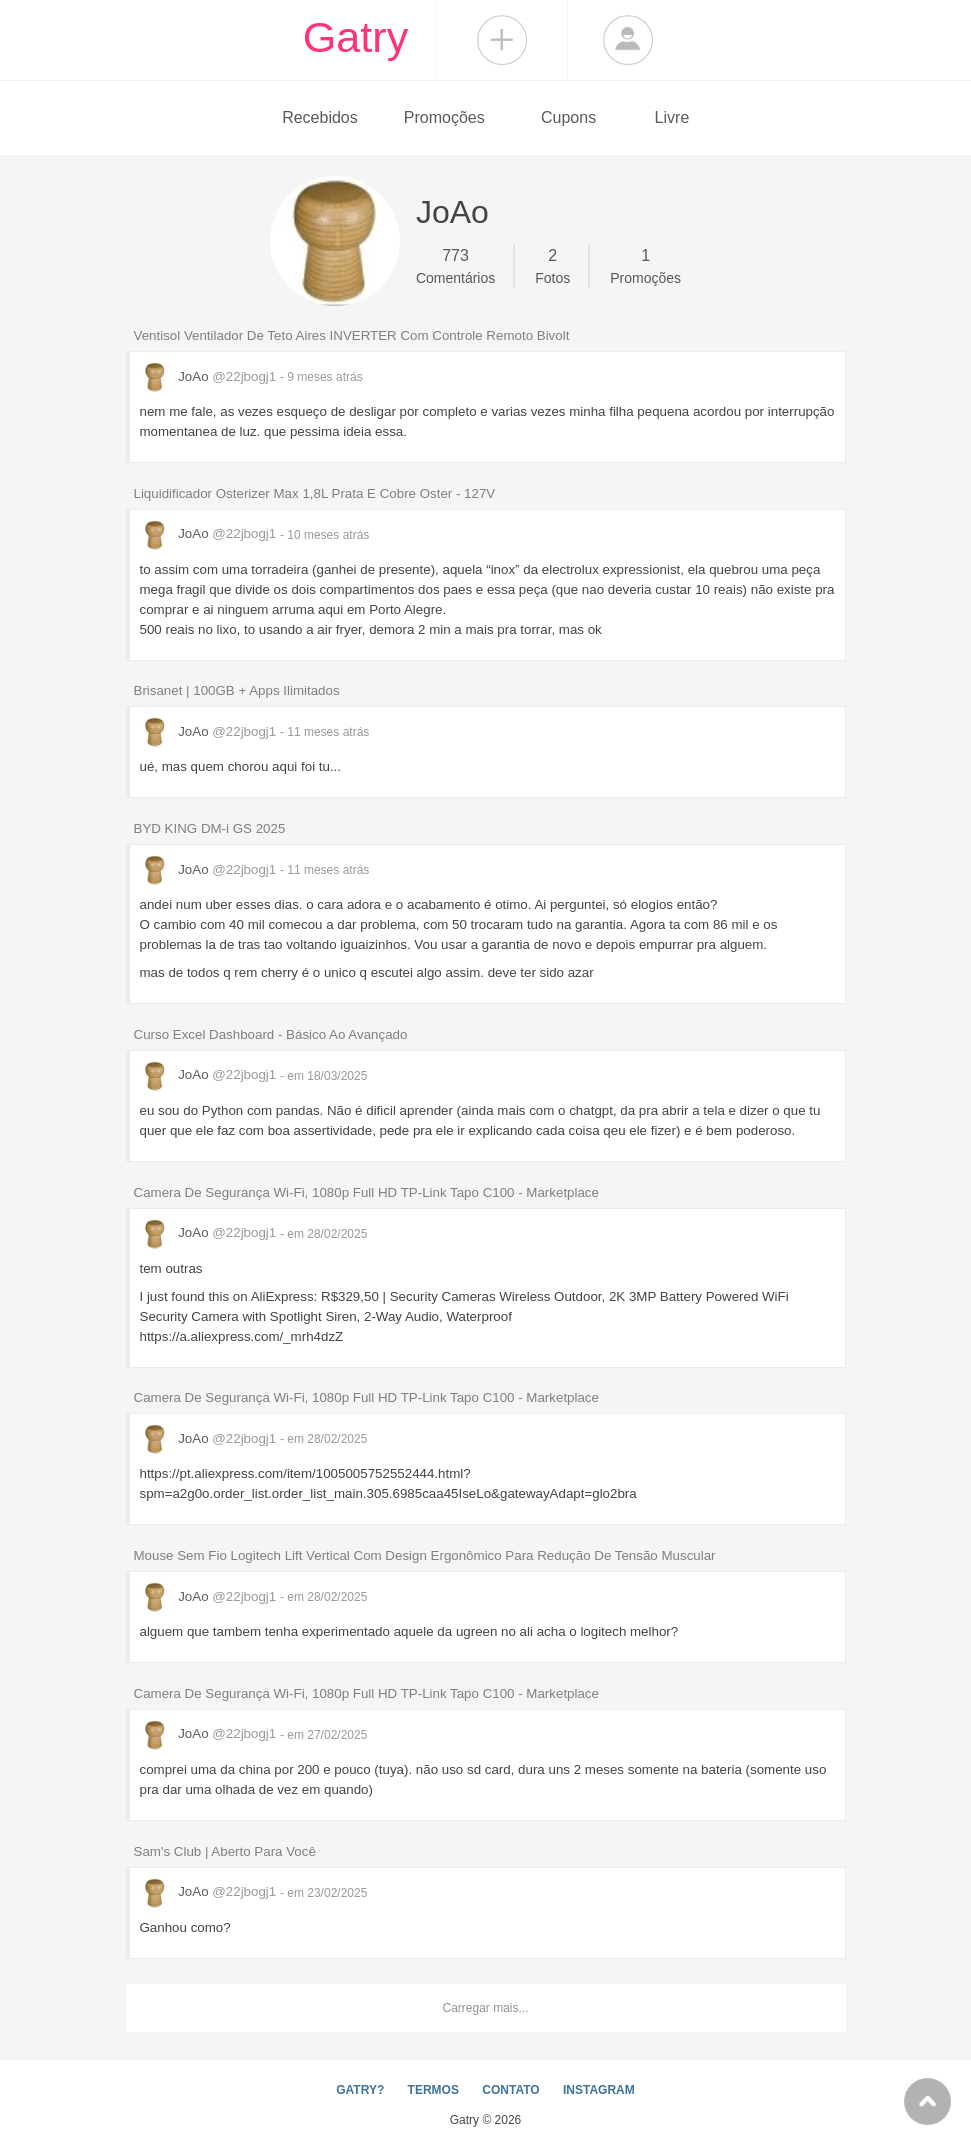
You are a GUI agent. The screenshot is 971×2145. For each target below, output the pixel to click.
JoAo (210, 376)
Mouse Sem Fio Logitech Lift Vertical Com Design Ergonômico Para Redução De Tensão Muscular (425, 1555)
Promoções (444, 117)
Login (628, 40)
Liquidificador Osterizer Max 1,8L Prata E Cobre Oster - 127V (315, 493)
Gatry (356, 37)
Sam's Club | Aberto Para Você (225, 1851)
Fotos (552, 265)
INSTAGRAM (599, 2090)
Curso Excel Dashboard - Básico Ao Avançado (271, 1034)
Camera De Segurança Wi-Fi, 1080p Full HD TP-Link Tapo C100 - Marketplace (366, 1192)
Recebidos (320, 117)
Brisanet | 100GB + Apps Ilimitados (237, 690)
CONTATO (510, 2090)
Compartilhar (502, 40)
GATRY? (360, 2090)
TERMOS (433, 2090)
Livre (672, 117)
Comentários (455, 265)
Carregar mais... (485, 2008)
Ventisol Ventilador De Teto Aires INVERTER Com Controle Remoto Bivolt (352, 335)
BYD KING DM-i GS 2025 (210, 828)
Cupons (568, 117)
